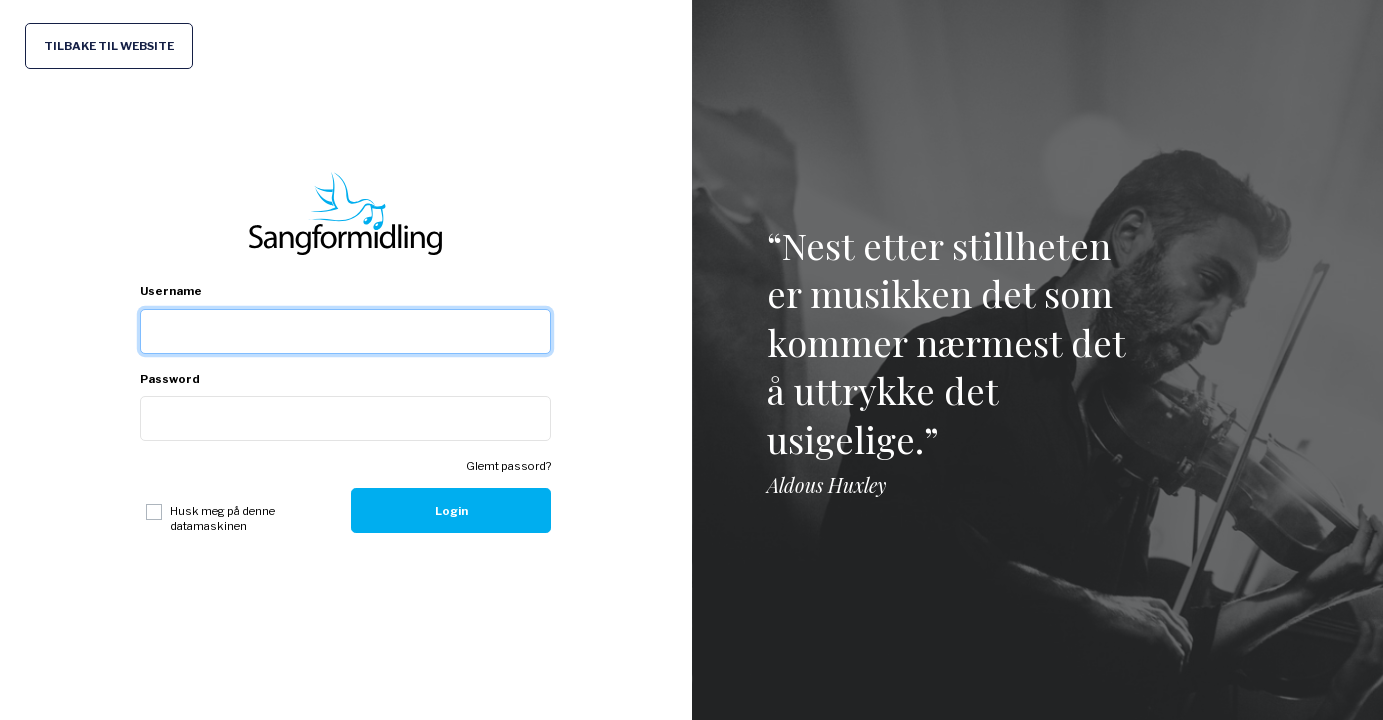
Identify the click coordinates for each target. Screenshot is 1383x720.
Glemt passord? (508, 466)
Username (171, 291)
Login (451, 511)
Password (170, 379)
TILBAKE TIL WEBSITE (109, 46)
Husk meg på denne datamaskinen (222, 518)
